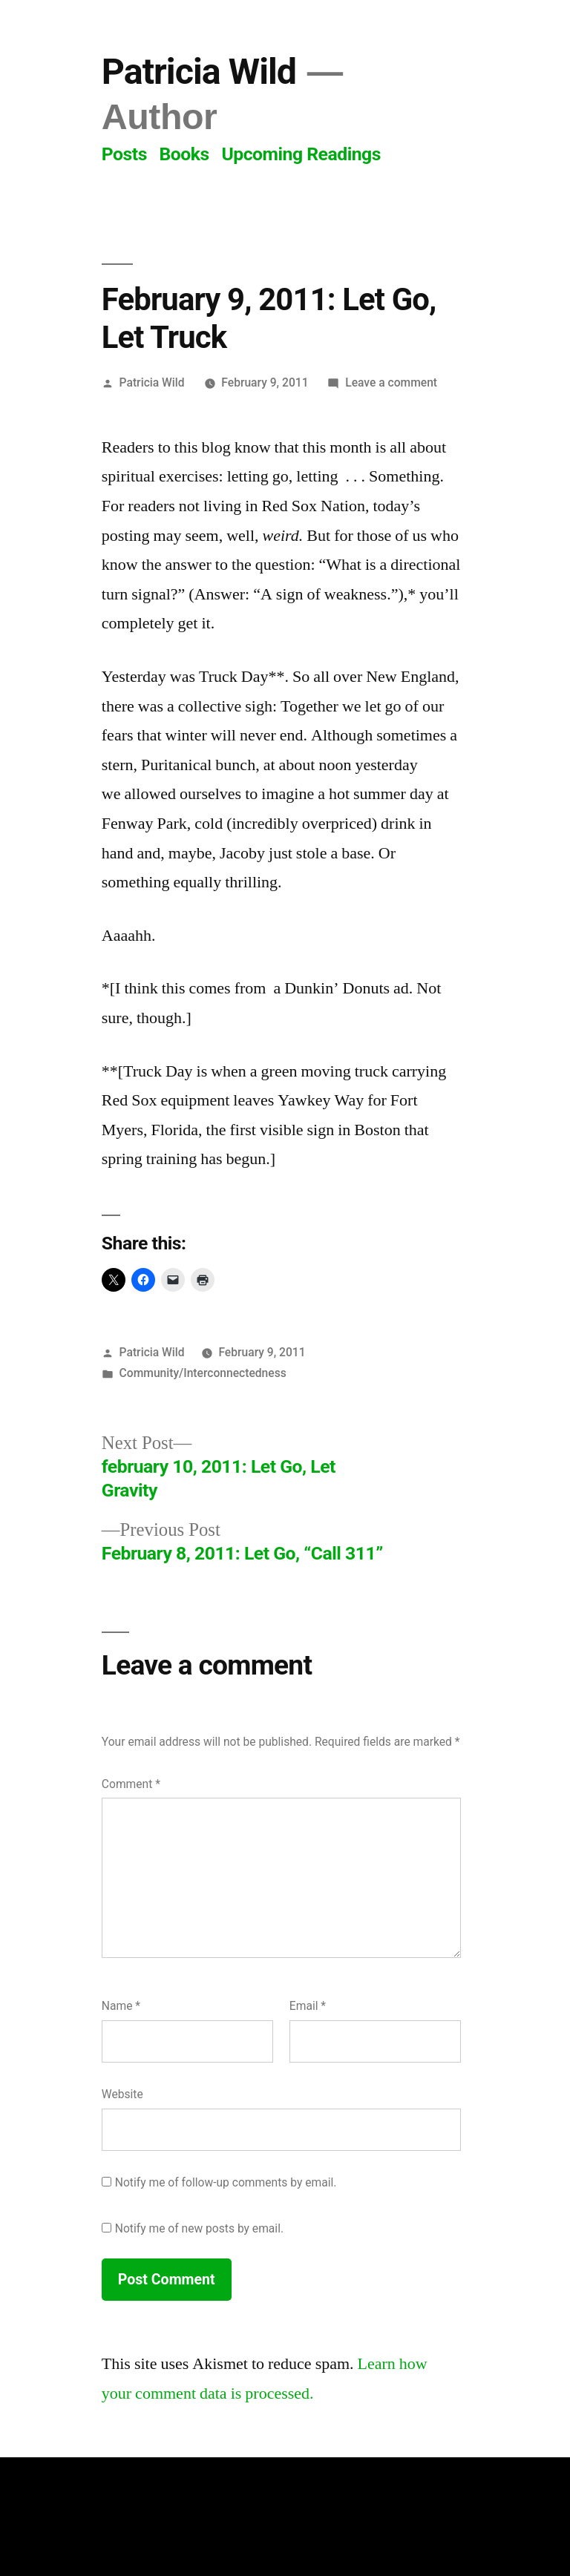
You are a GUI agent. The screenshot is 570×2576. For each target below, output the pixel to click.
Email (307, 2006)
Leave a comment (391, 382)
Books (184, 154)
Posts (124, 154)
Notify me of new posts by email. (199, 2228)
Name (121, 2006)
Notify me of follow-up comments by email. (226, 2182)
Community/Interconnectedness (202, 1373)
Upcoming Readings (301, 154)
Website (122, 2094)
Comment (131, 1784)
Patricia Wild (199, 71)
